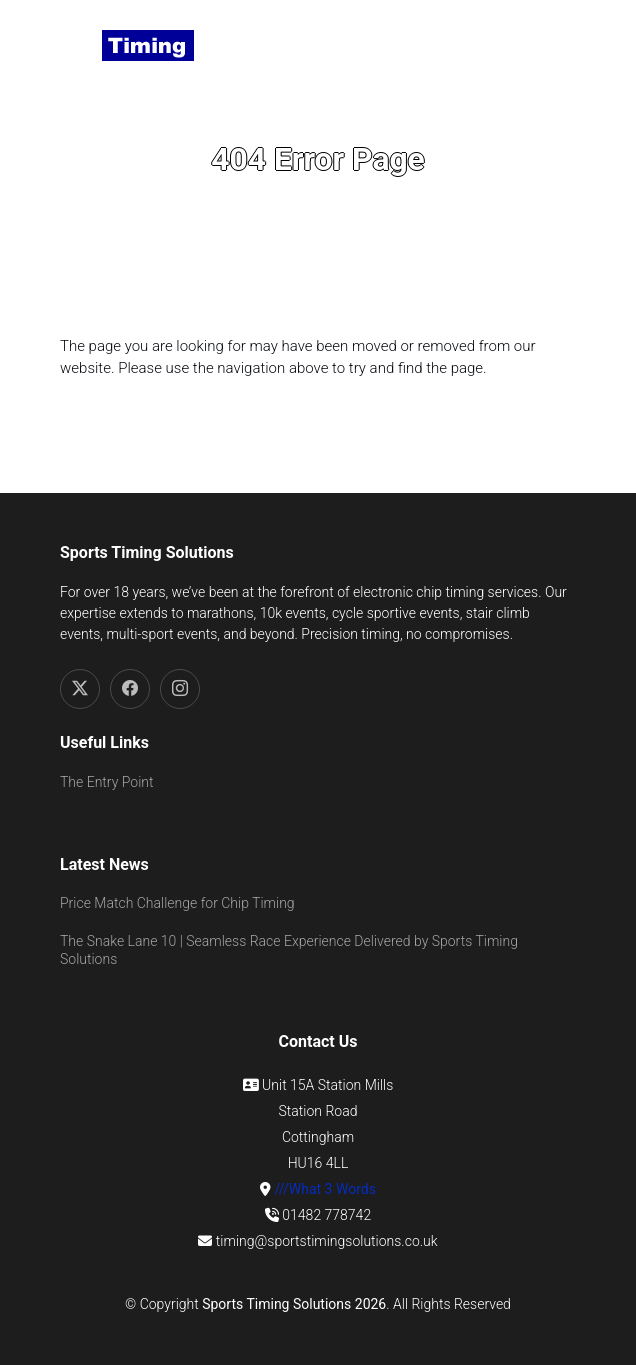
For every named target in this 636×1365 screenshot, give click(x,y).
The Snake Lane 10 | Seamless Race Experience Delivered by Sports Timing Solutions (289, 950)
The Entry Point (106, 782)
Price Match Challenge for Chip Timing (177, 903)
